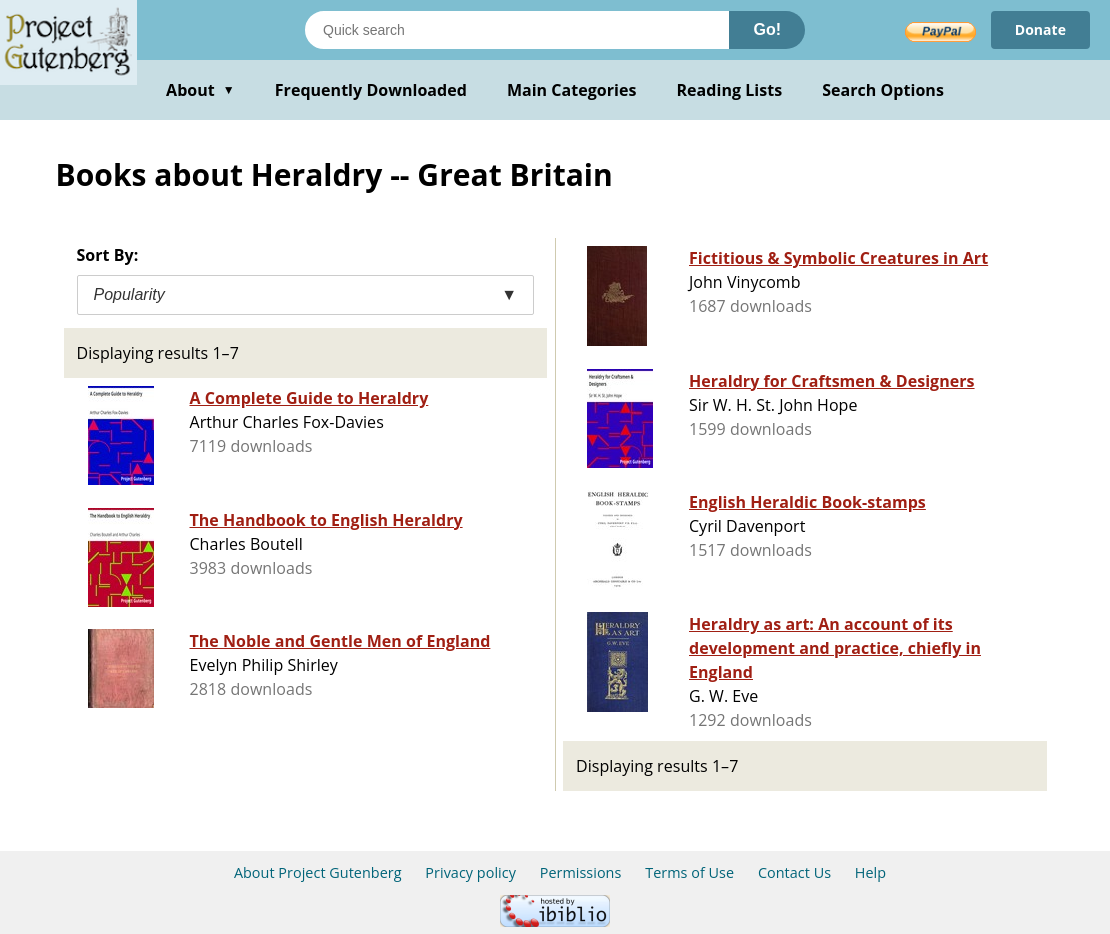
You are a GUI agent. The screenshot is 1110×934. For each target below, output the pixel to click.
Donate (1040, 29)
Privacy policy (470, 872)
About (200, 90)
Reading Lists (730, 90)
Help (870, 872)
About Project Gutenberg (318, 872)
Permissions (581, 872)
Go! (767, 29)
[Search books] (517, 30)
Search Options (883, 90)
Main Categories (572, 90)
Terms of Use (689, 872)
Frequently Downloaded (371, 90)
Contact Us (794, 872)
